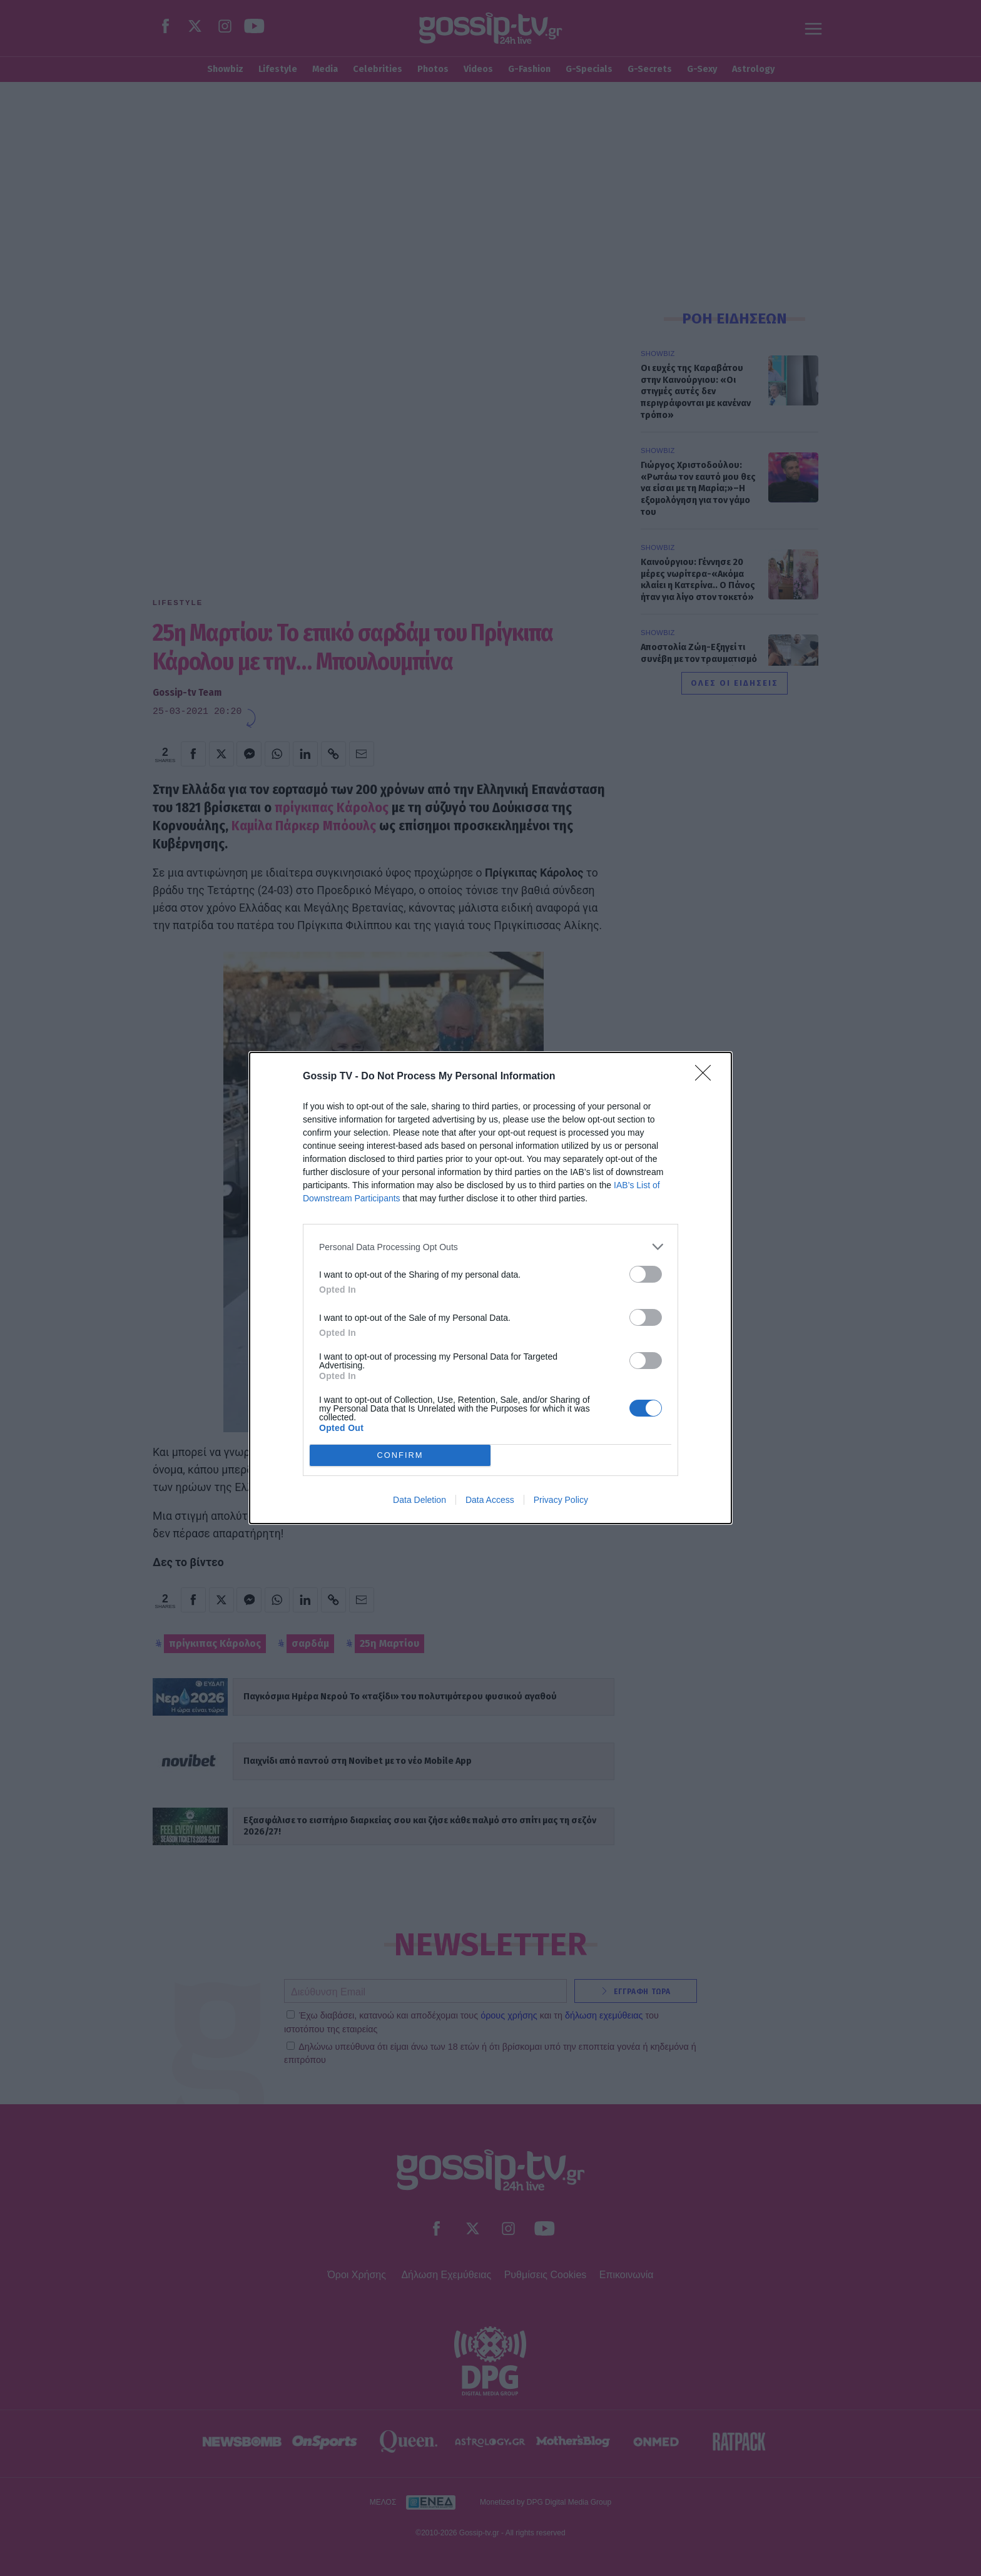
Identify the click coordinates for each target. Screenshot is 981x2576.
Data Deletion (419, 1500)
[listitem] (490, 1246)
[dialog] (490, 1288)
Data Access (489, 1500)
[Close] (707, 1077)
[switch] (645, 1274)
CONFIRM (400, 1455)
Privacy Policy (561, 1500)
